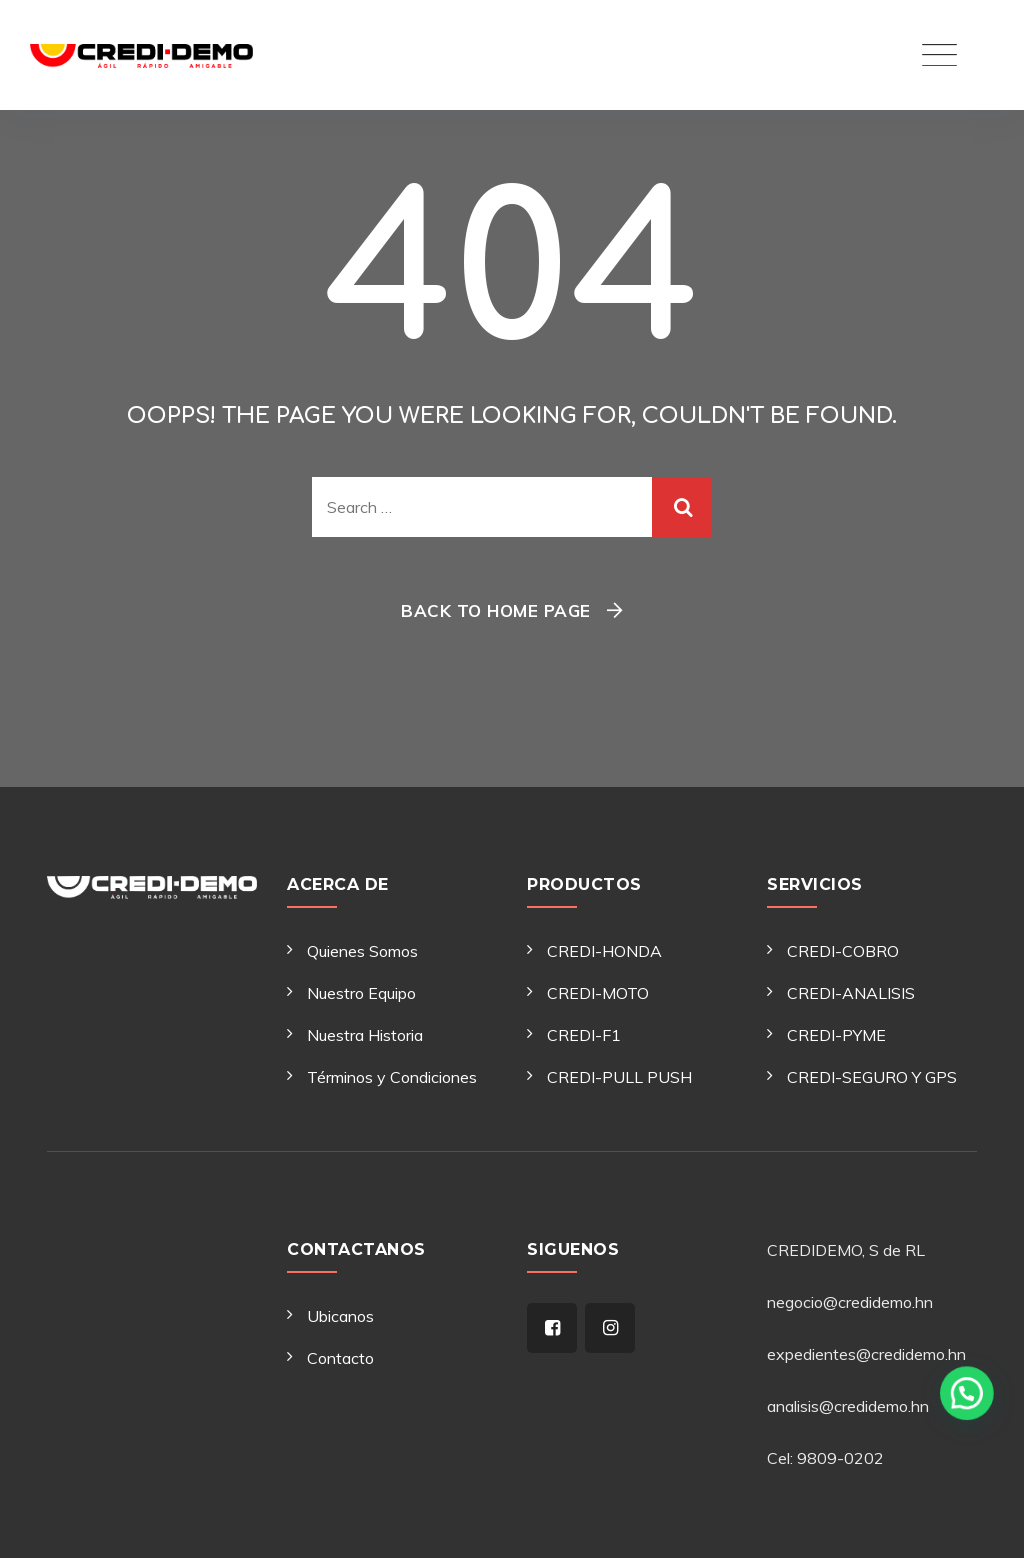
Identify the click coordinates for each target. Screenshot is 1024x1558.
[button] (973, 1513)
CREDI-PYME (836, 1035)
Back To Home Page (496, 610)
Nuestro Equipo (361, 993)
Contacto (340, 1358)
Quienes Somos (362, 951)
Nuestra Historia (365, 1035)
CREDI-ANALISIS (851, 993)
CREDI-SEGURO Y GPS (872, 1077)
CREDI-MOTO (598, 993)
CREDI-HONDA (604, 951)
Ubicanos (340, 1316)
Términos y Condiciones (392, 1077)
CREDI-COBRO (843, 951)
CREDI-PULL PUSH (619, 1077)
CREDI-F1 (584, 1035)
